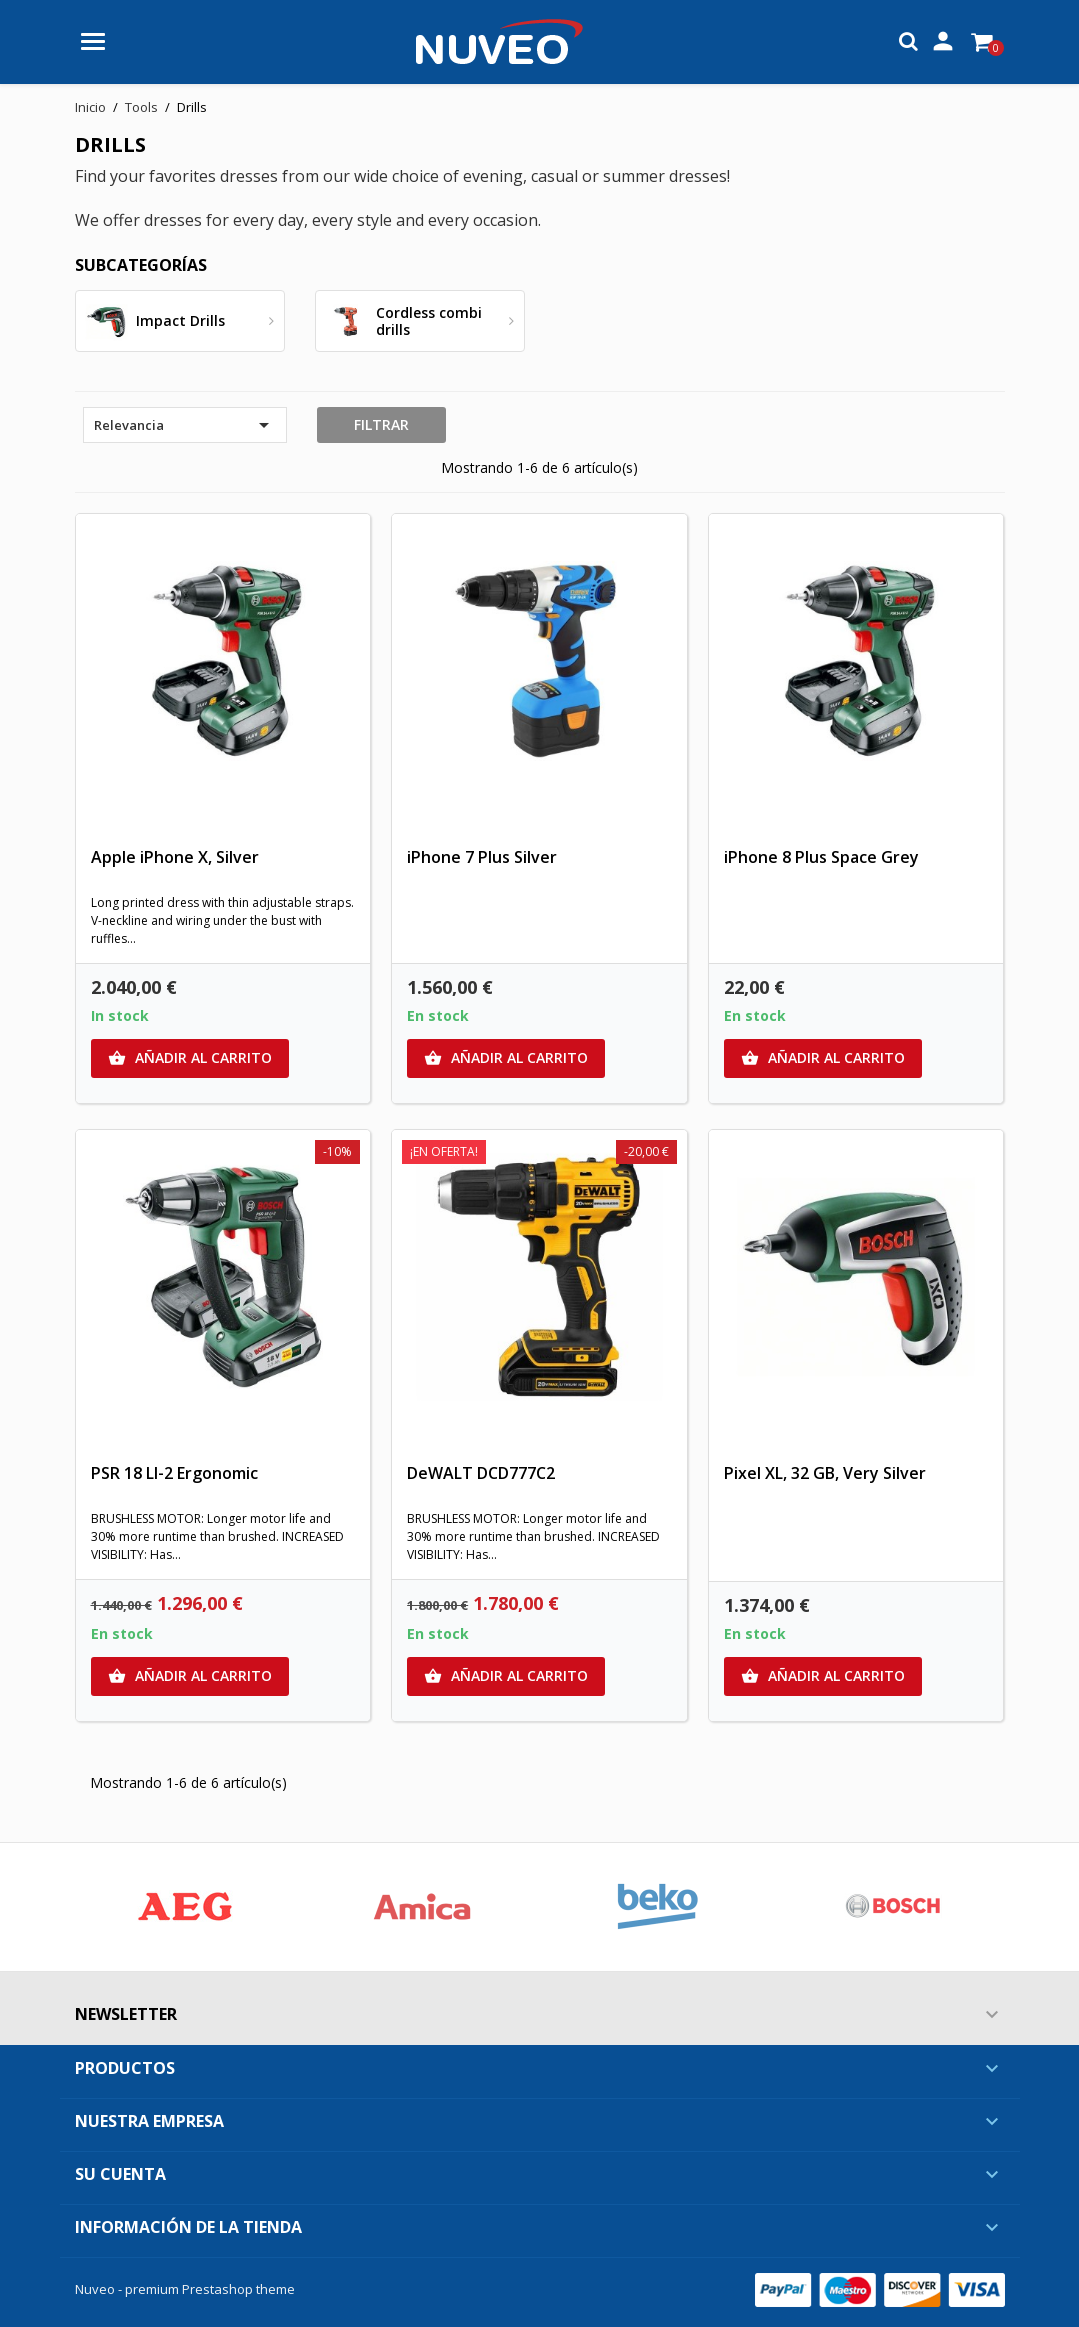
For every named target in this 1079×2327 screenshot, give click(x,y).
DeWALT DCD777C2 (481, 1473)
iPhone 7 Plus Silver (482, 857)
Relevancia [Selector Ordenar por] (185, 425)
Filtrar (381, 424)
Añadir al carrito (190, 1058)
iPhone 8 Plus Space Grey (821, 857)
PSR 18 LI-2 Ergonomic (174, 1473)
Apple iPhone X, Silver (175, 857)
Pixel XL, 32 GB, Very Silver (825, 1473)
